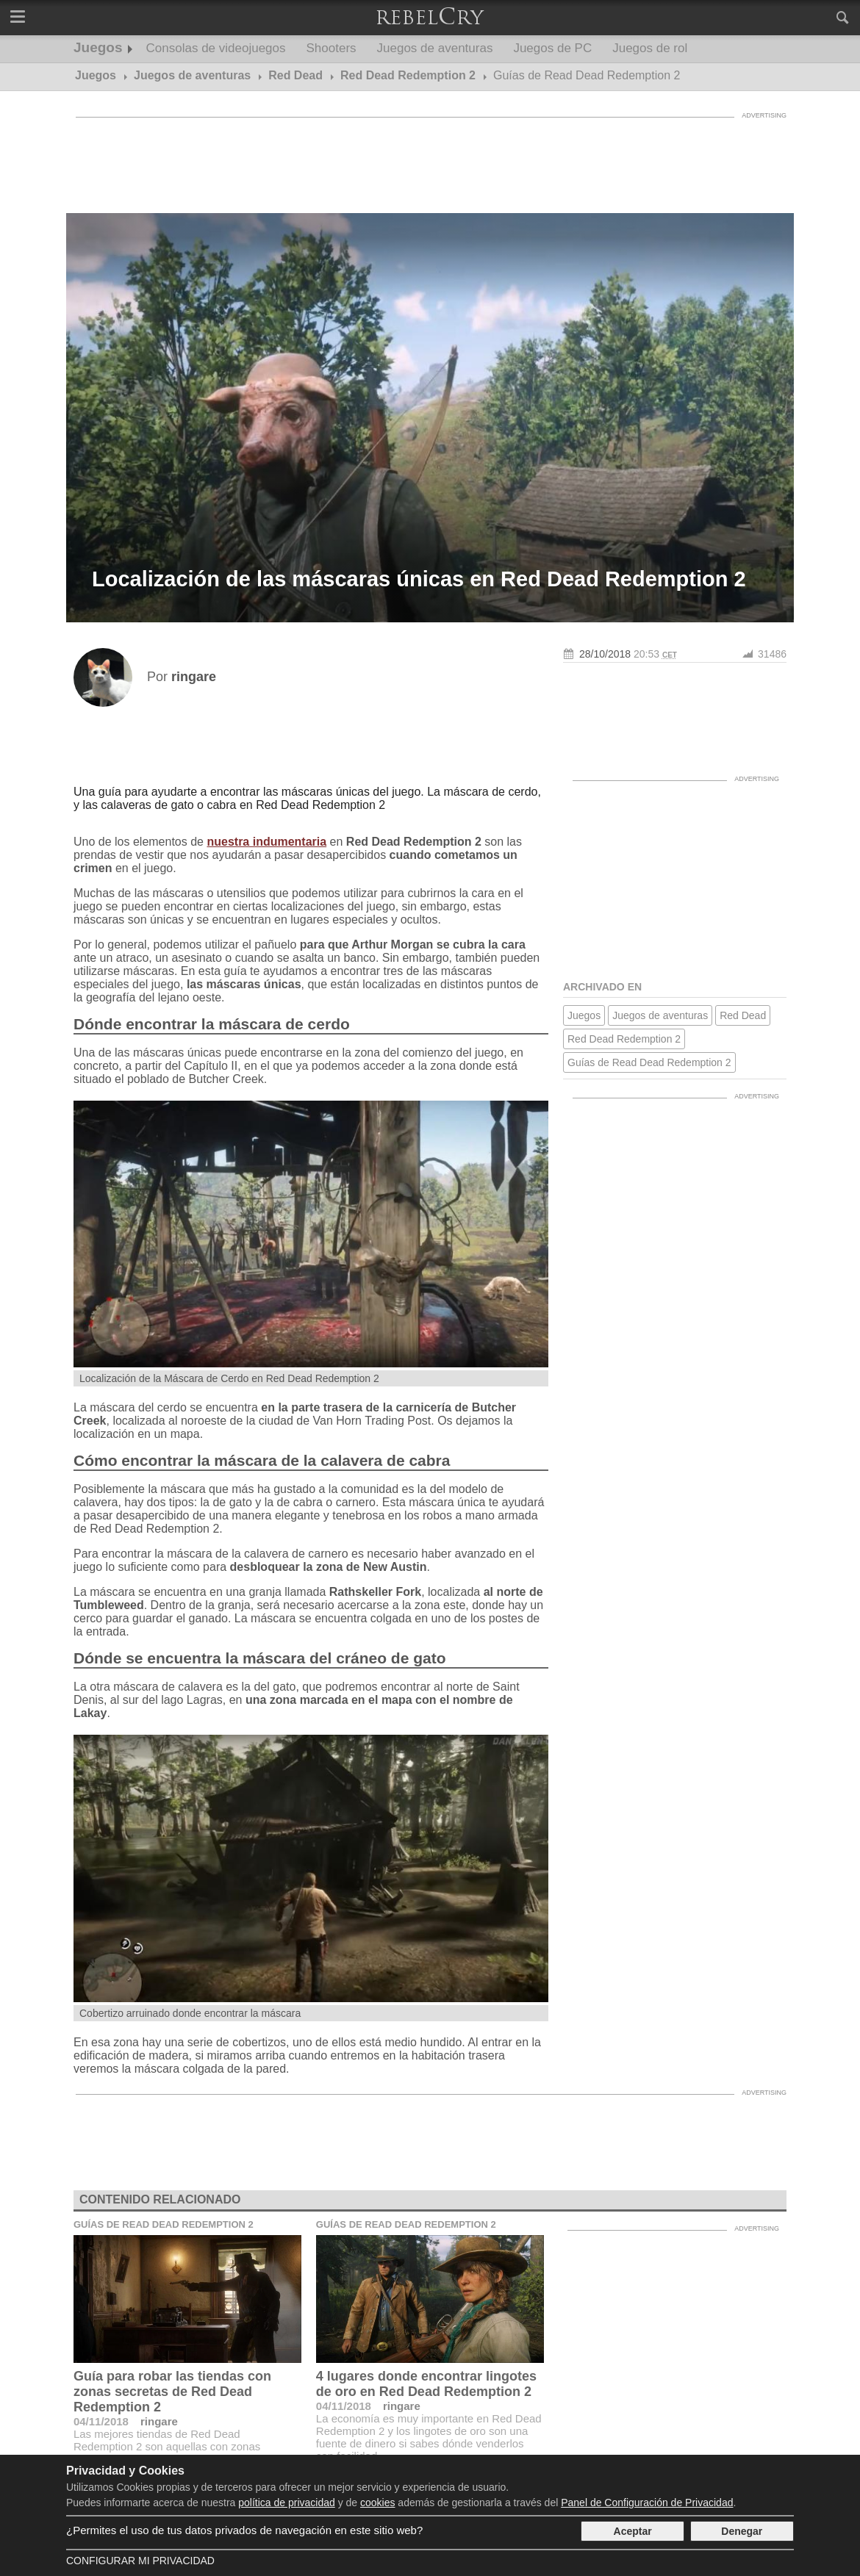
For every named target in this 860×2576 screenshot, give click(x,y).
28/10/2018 (605, 654)
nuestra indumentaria (266, 841)
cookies (377, 2502)
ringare (159, 2421)
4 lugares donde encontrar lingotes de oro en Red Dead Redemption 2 (426, 2384)
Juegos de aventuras (435, 48)
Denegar (741, 2531)
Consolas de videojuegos (216, 48)
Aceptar (633, 2531)
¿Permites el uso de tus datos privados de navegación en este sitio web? (244, 2530)
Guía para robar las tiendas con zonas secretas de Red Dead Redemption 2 (172, 2391)
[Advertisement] (430, 158)
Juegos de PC (552, 48)
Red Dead (743, 1015)
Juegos (98, 47)
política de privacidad (286, 2502)
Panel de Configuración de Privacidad (647, 2502)
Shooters (331, 48)
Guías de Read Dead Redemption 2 (649, 1062)
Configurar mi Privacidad (140, 2560)
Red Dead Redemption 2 (624, 1039)
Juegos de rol (649, 48)
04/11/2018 (101, 2421)
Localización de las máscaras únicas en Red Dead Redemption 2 (419, 579)
